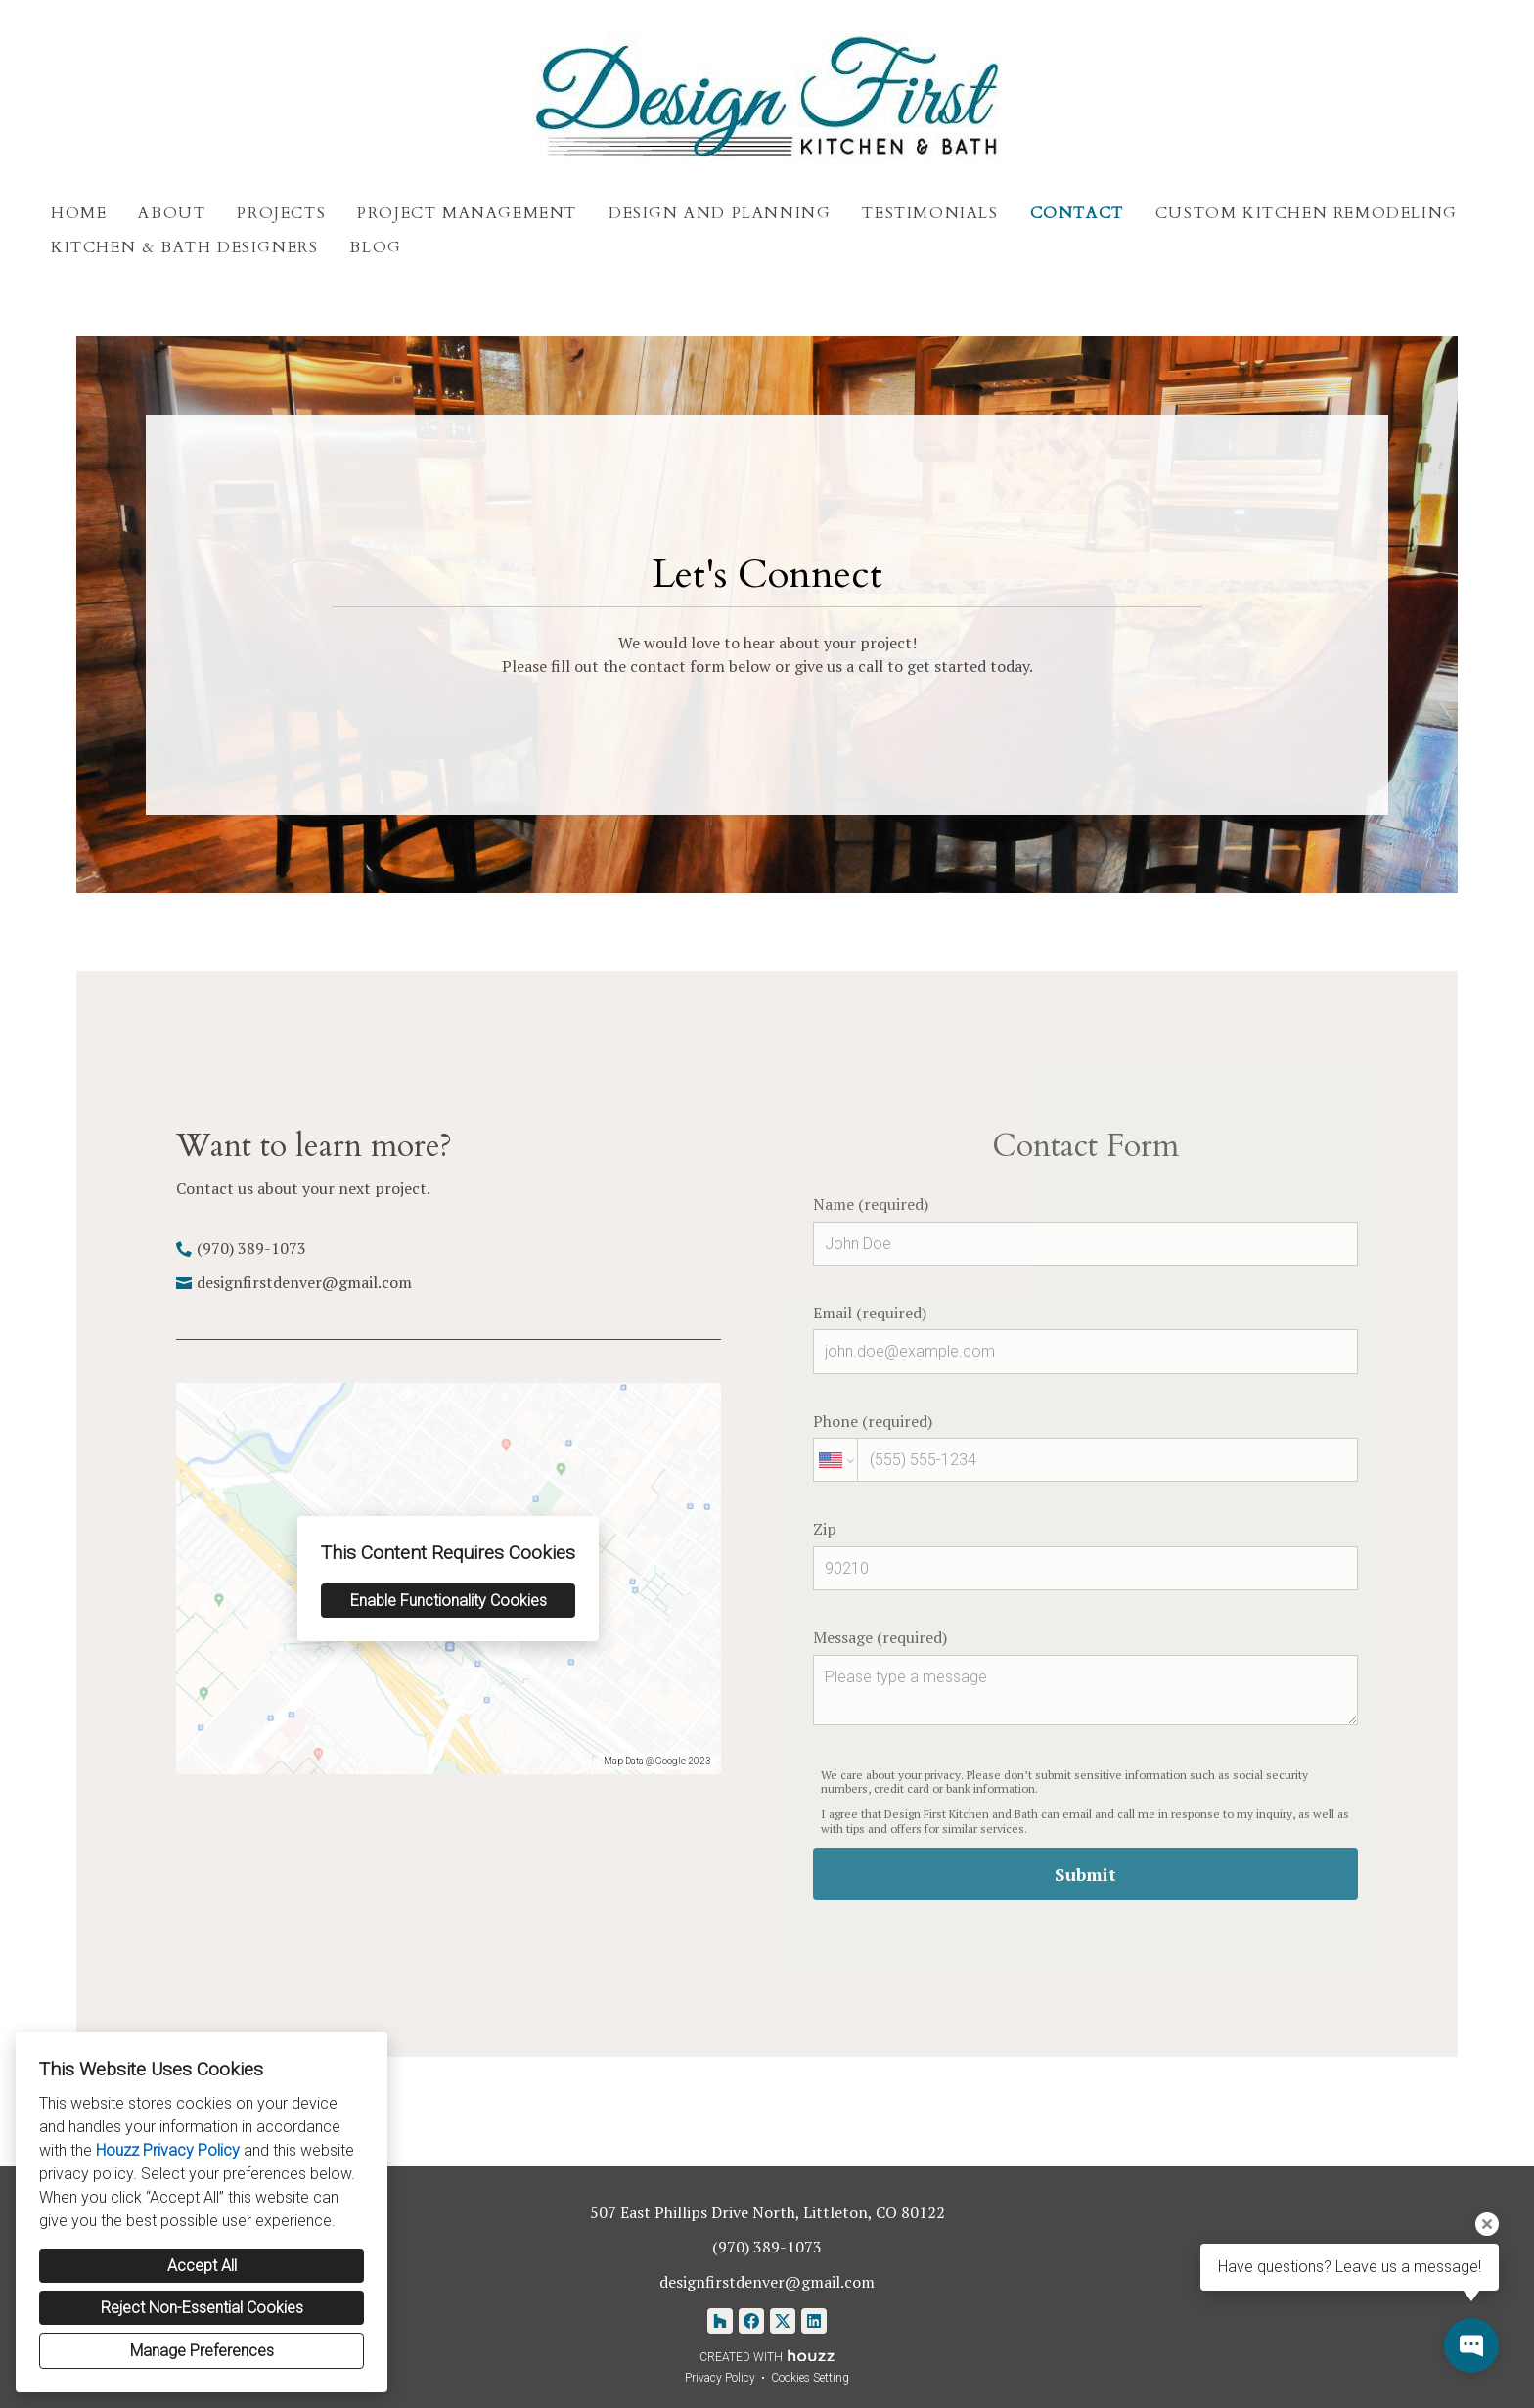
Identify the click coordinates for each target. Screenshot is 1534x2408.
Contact (1077, 213)
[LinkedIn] (814, 2321)
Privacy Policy (720, 2378)
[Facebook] (751, 2321)
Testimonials (930, 213)
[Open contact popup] (1471, 2345)
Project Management (467, 213)
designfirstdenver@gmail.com (304, 1282)
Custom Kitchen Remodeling (1306, 213)
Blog (375, 247)
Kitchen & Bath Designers (184, 247)
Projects (281, 213)
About (171, 213)
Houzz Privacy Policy (168, 2150)
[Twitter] (782, 2321)
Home (79, 213)
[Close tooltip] (1487, 2224)
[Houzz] (720, 2321)
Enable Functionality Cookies (448, 1600)
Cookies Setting (810, 2378)
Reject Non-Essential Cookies (202, 2307)
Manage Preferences (202, 2350)
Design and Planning (720, 213)
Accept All (202, 2265)
